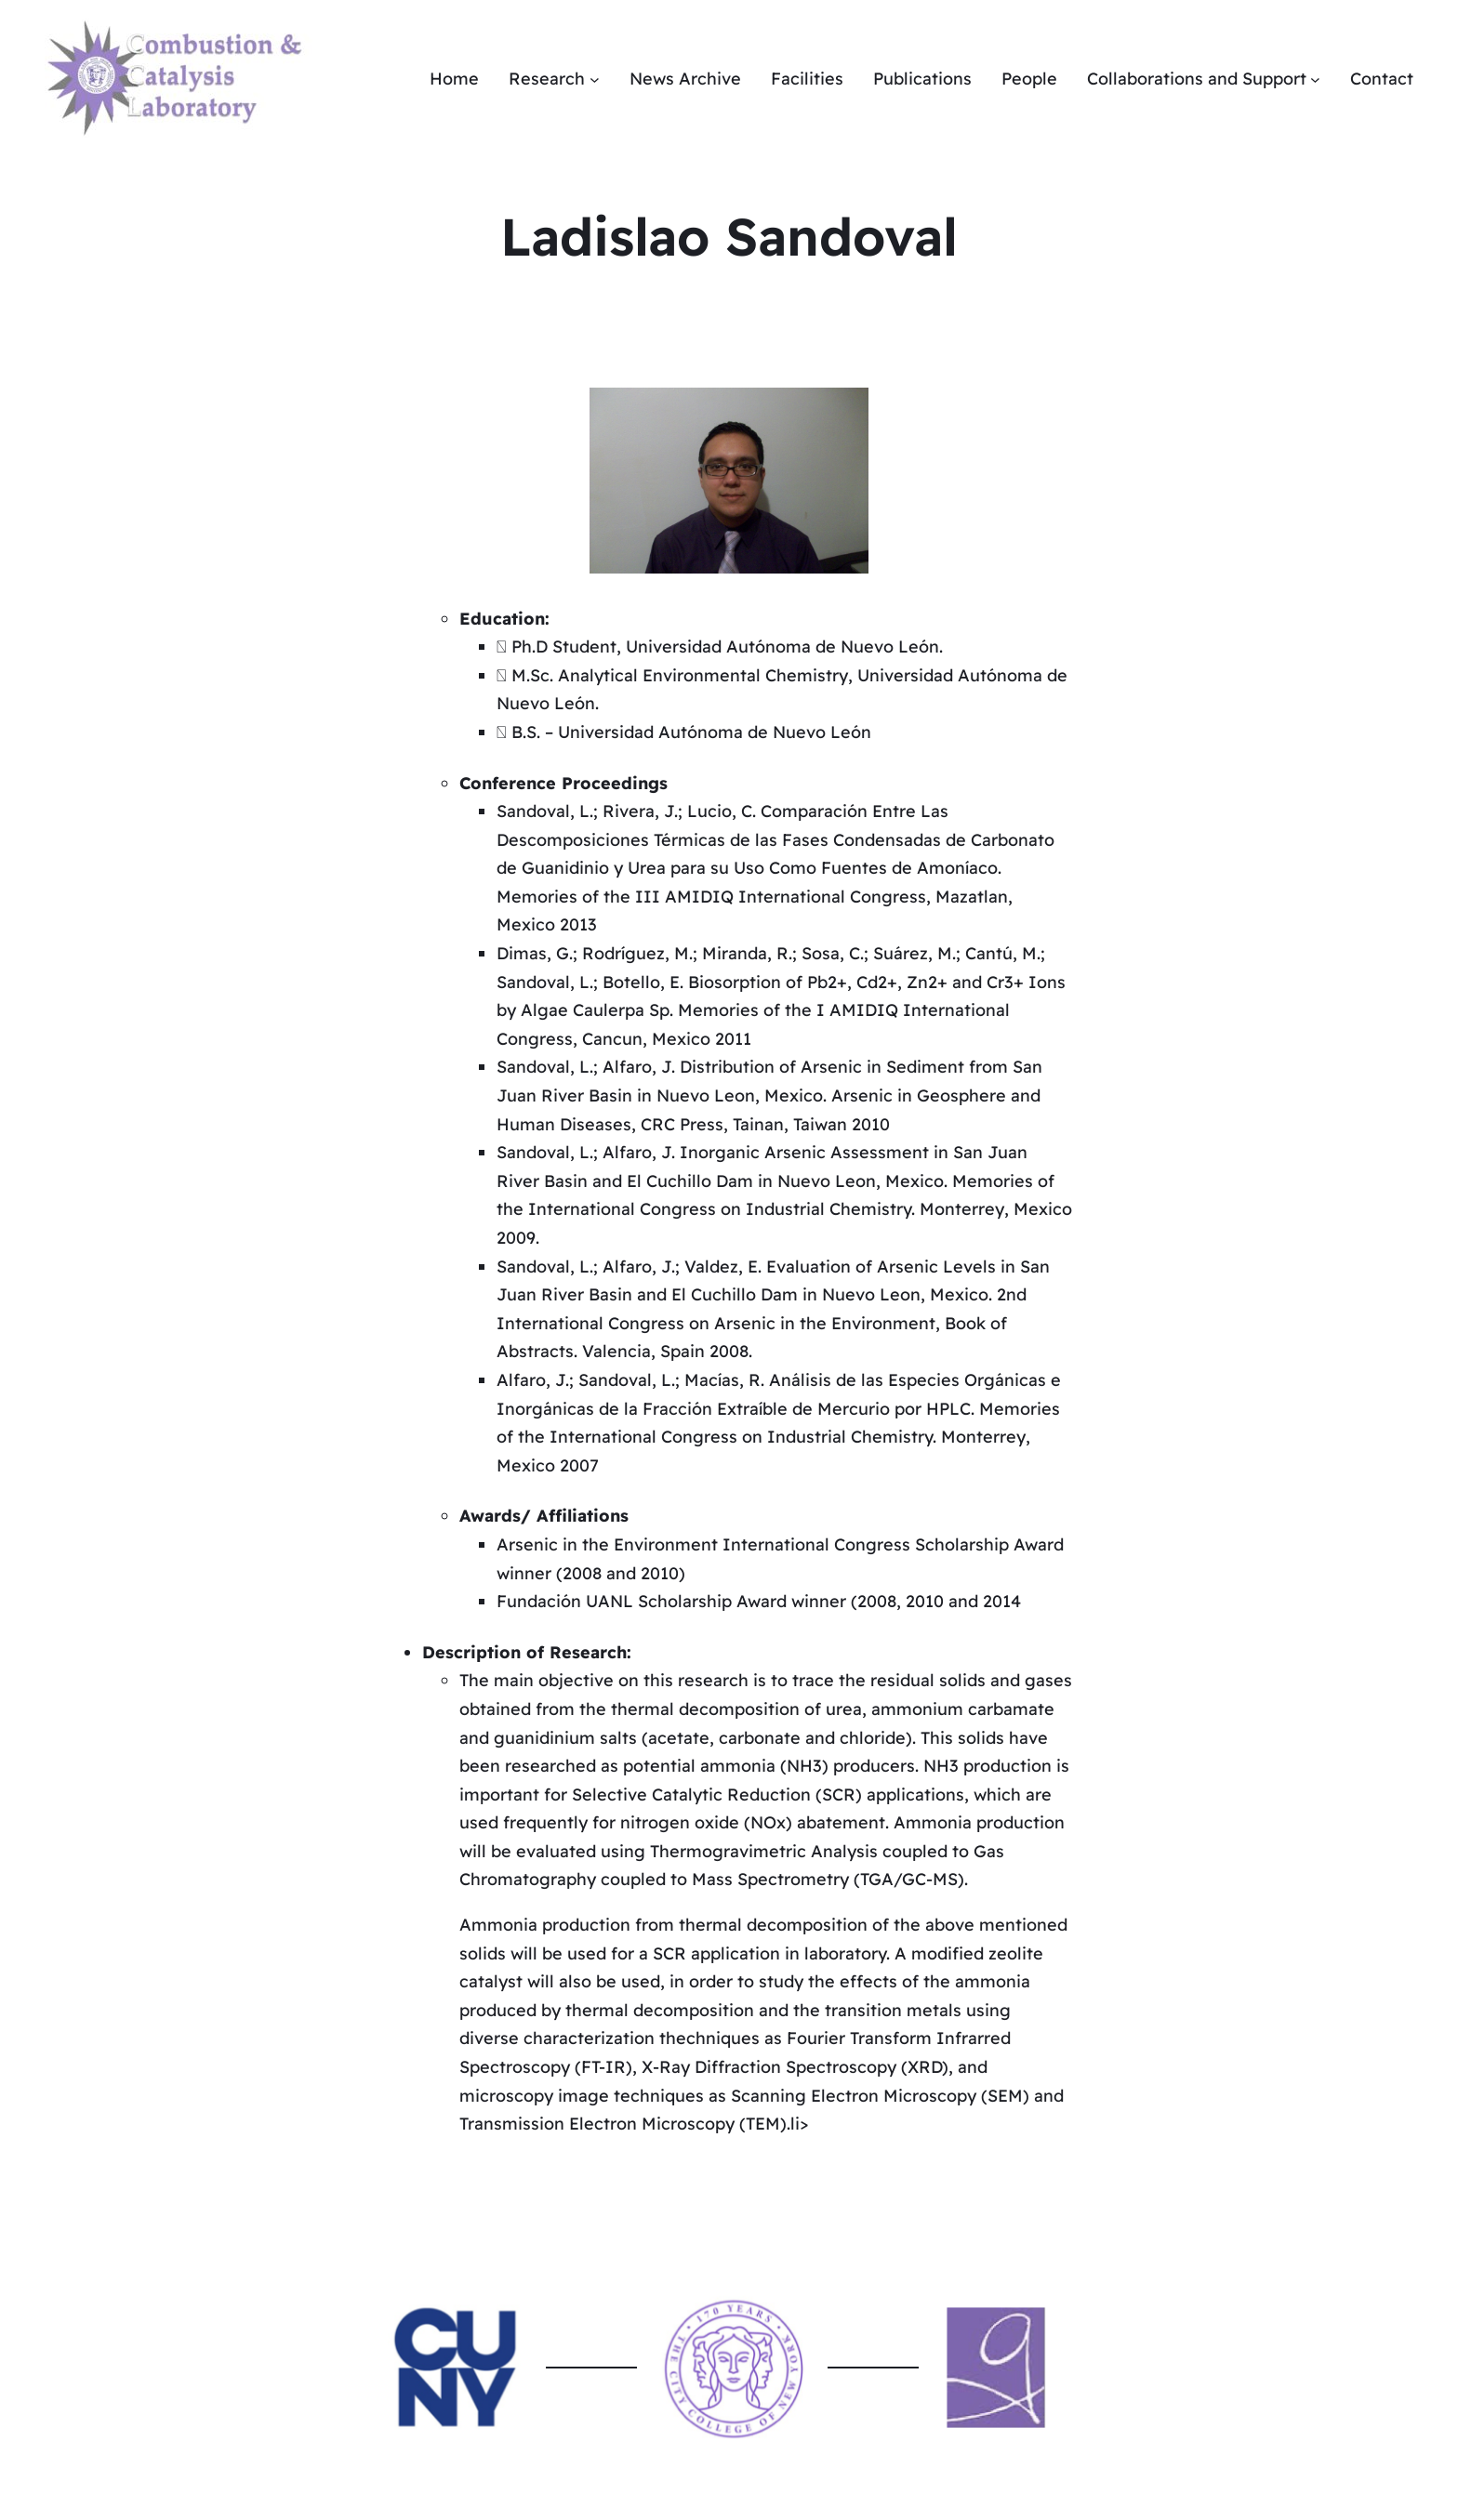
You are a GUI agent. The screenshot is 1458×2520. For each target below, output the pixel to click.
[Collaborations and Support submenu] (1315, 79)
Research (547, 78)
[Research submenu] (595, 79)
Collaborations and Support (1196, 78)
